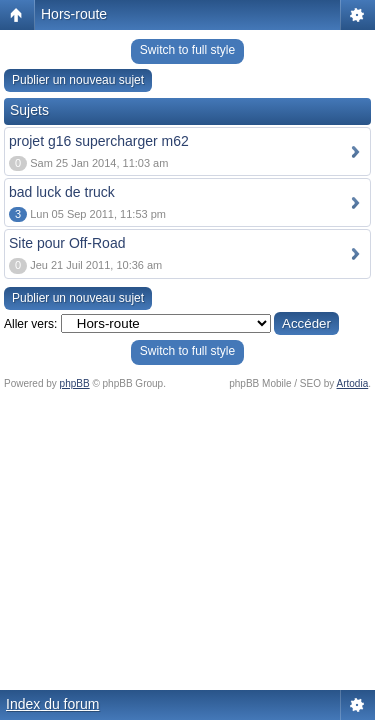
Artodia (353, 383)
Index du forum (52, 704)
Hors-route (74, 14)
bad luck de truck (62, 192)
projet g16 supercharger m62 (99, 141)
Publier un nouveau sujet (78, 80)
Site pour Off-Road (67, 243)
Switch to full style (187, 50)
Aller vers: (30, 324)
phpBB (75, 383)
